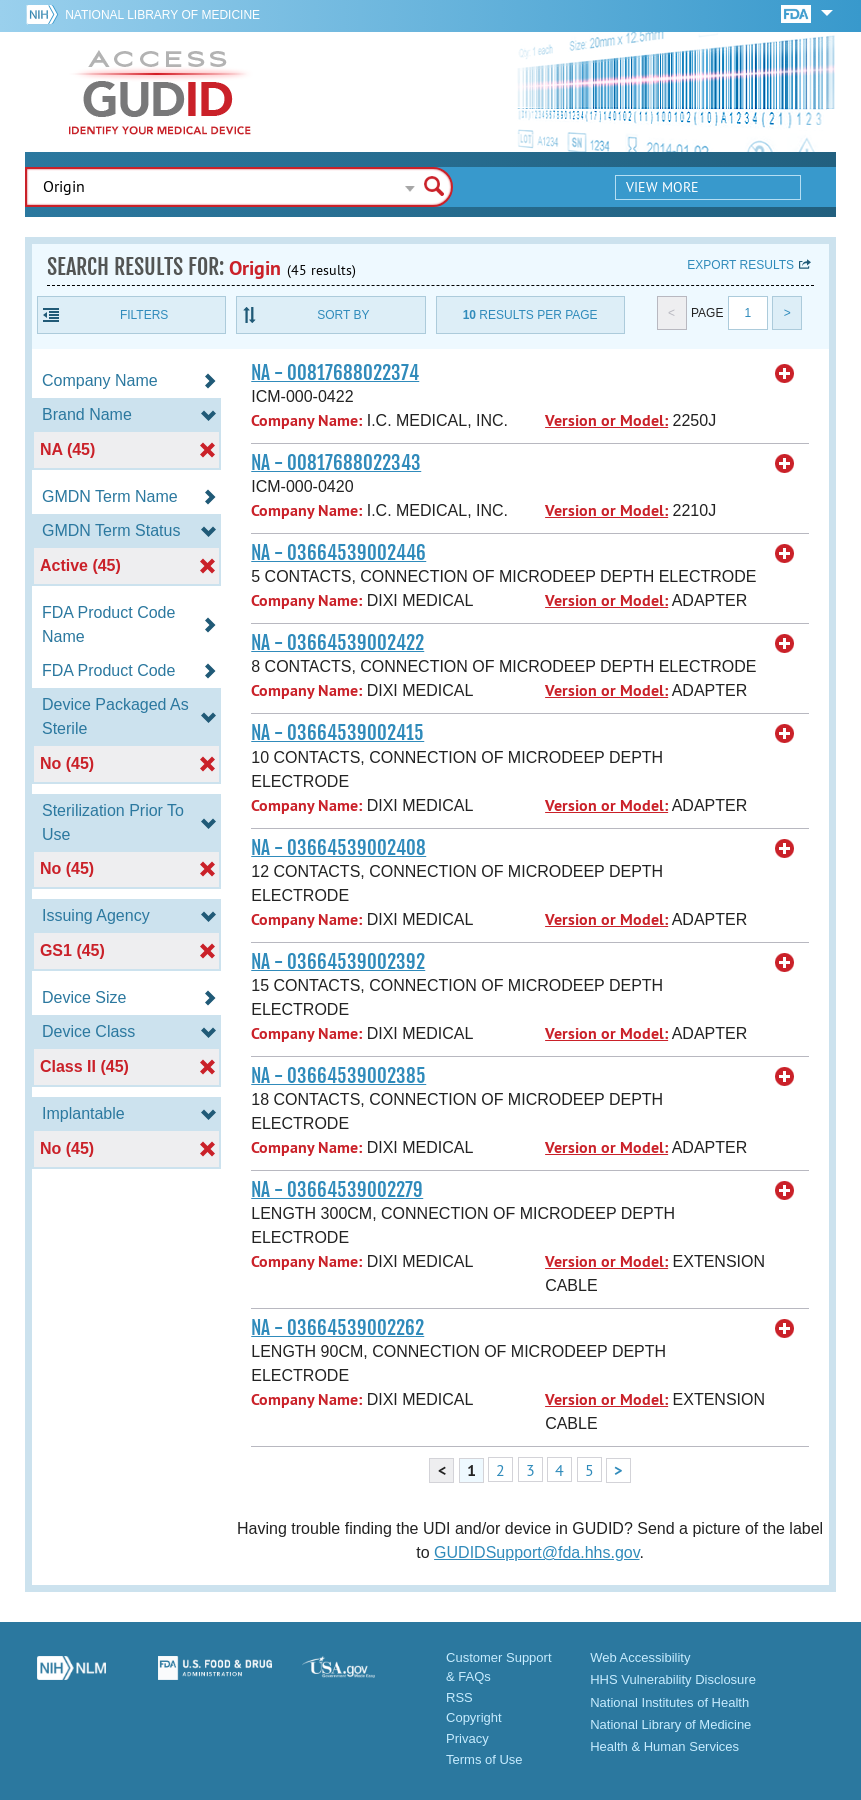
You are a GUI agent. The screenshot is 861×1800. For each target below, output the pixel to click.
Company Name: (306, 420)
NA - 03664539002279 (337, 1190)
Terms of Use (484, 1759)
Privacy (467, 1738)
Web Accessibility (640, 1657)
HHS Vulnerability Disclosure (673, 1679)
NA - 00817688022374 (335, 373)
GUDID (160, 92)
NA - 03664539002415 (337, 733)
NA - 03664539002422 (337, 643)
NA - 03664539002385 (338, 1076)
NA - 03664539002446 (338, 553)
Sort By (343, 315)
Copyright (474, 1717)
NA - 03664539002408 (338, 848)
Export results (740, 265)
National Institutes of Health (669, 1702)
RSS (459, 1697)
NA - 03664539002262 (337, 1328)
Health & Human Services (664, 1746)
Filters (144, 315)
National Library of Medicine (162, 15)
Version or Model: (606, 420)
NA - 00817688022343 (336, 463)
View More (662, 187)
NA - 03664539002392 (338, 962)
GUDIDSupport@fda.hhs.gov (536, 1552)
